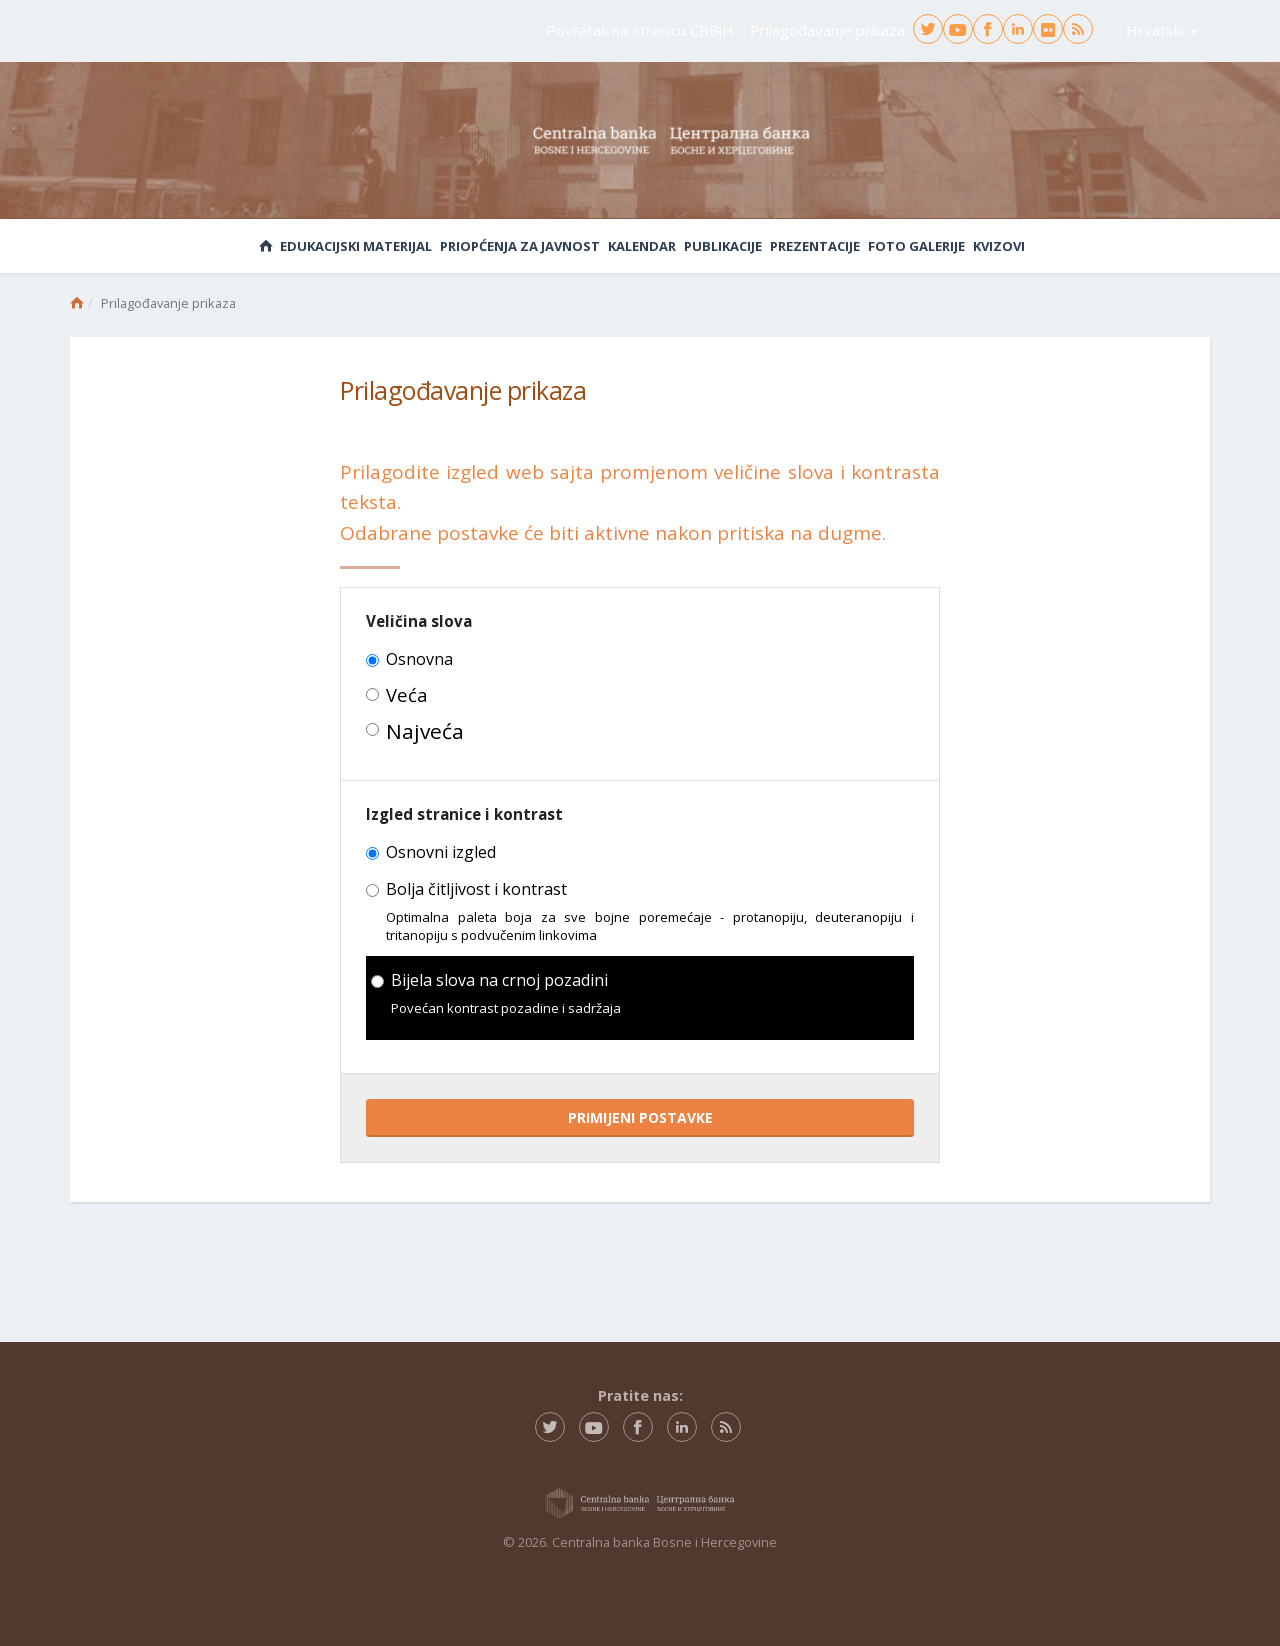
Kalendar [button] (642, 246)
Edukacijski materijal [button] (356, 246)
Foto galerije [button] (916, 246)
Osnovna (409, 660)
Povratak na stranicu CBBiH (640, 30)
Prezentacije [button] (815, 246)
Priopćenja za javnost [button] (520, 246)
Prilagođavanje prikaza (827, 30)
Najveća (415, 731)
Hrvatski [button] (1162, 30)
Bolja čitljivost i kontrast (466, 890)
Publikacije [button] (723, 246)
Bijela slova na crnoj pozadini (489, 981)
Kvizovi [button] (999, 246)
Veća (397, 695)
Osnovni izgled (431, 853)
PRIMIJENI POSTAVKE (640, 1117)
